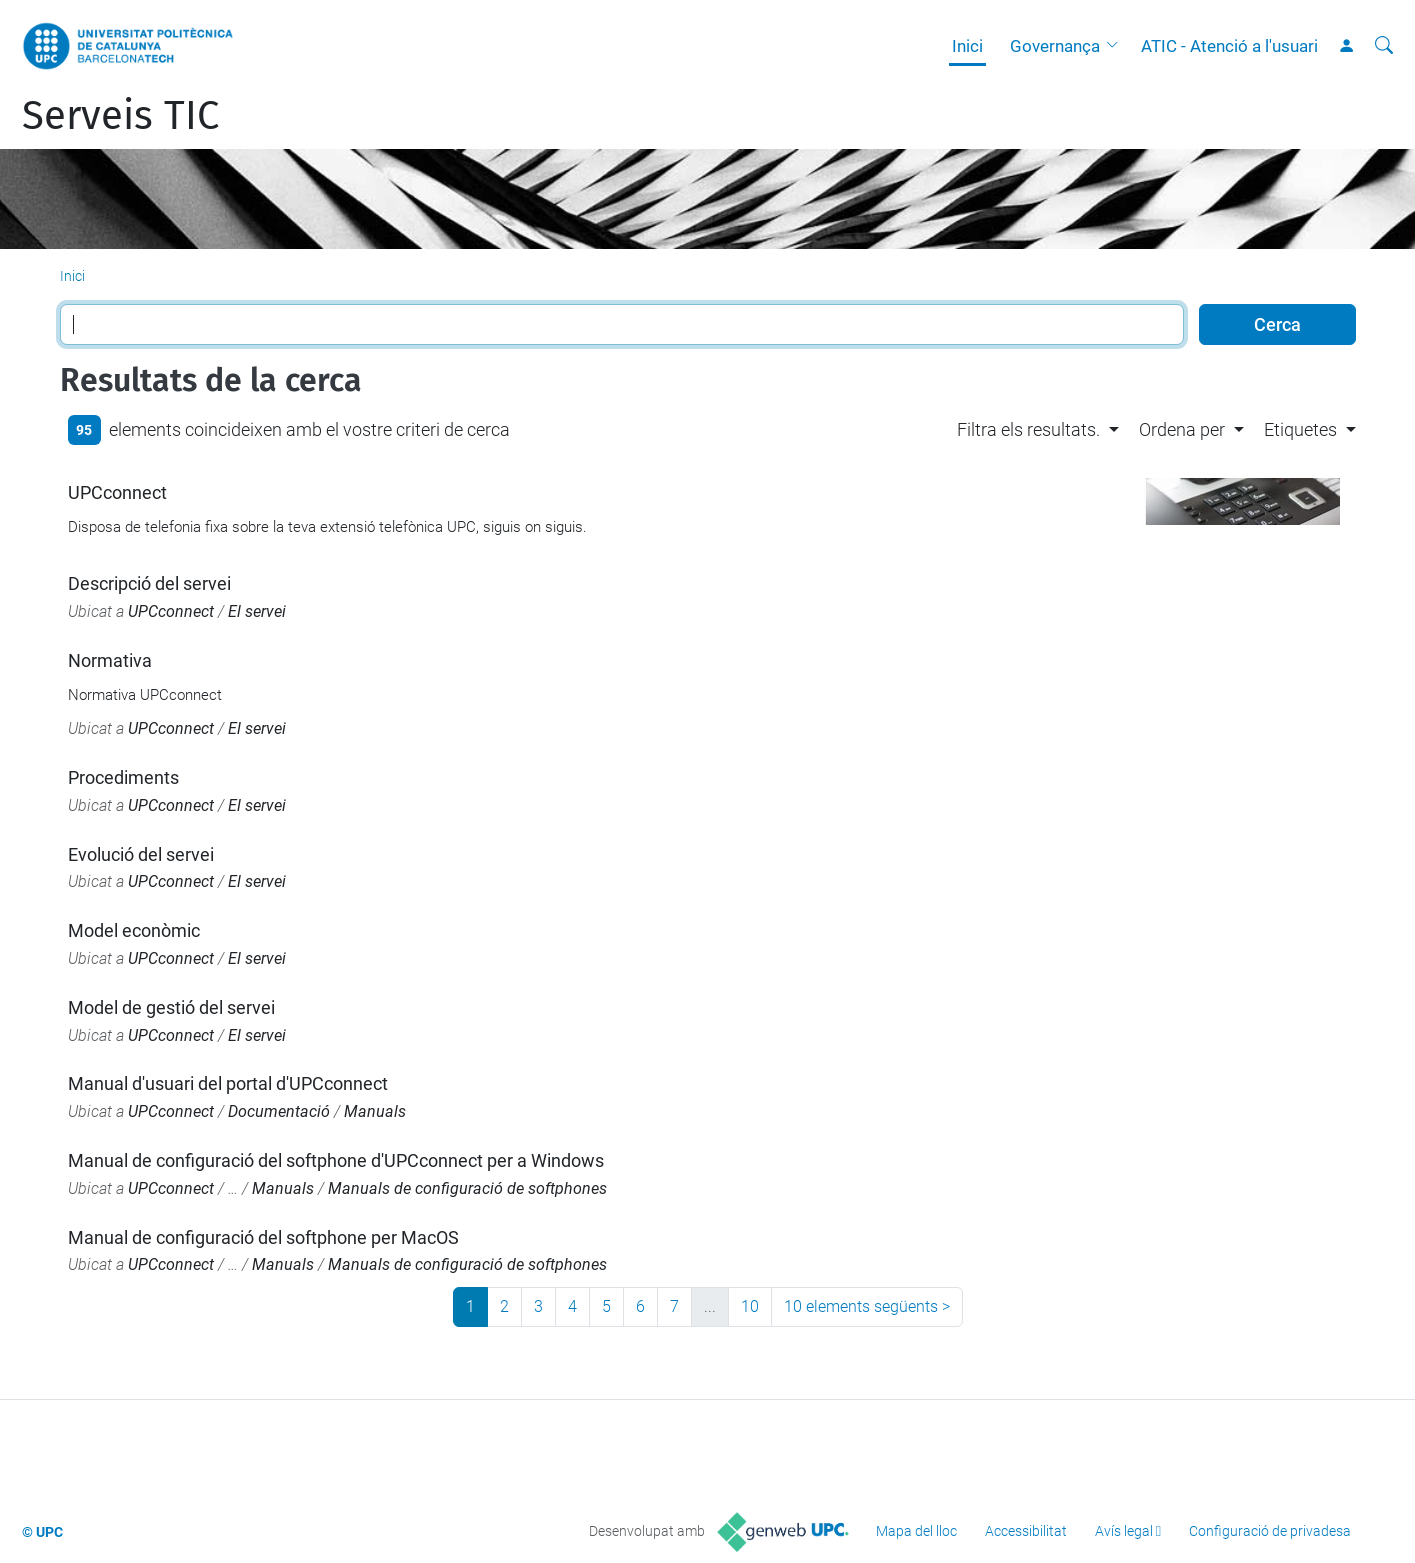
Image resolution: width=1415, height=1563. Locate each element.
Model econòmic (134, 930)
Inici (967, 46)
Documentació (279, 1111)
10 (750, 1306)
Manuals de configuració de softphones (467, 1188)
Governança (1055, 46)
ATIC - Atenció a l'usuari (1229, 46)
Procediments (123, 777)
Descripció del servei (149, 583)
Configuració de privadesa (1270, 1531)
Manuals (375, 1111)
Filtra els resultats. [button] (1028, 429)
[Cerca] (1384, 46)
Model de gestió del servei (171, 1007)
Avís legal (1124, 1531)
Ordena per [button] (1182, 429)
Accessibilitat (1026, 1531)
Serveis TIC (120, 116)
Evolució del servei (141, 854)
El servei (257, 611)
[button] (1117, 46)
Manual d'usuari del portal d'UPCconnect (228, 1083)
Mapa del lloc (916, 1531)
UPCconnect (117, 492)
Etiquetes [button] (1300, 429)
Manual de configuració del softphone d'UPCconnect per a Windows (336, 1160)
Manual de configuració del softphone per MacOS (263, 1237)
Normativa (110, 660)
